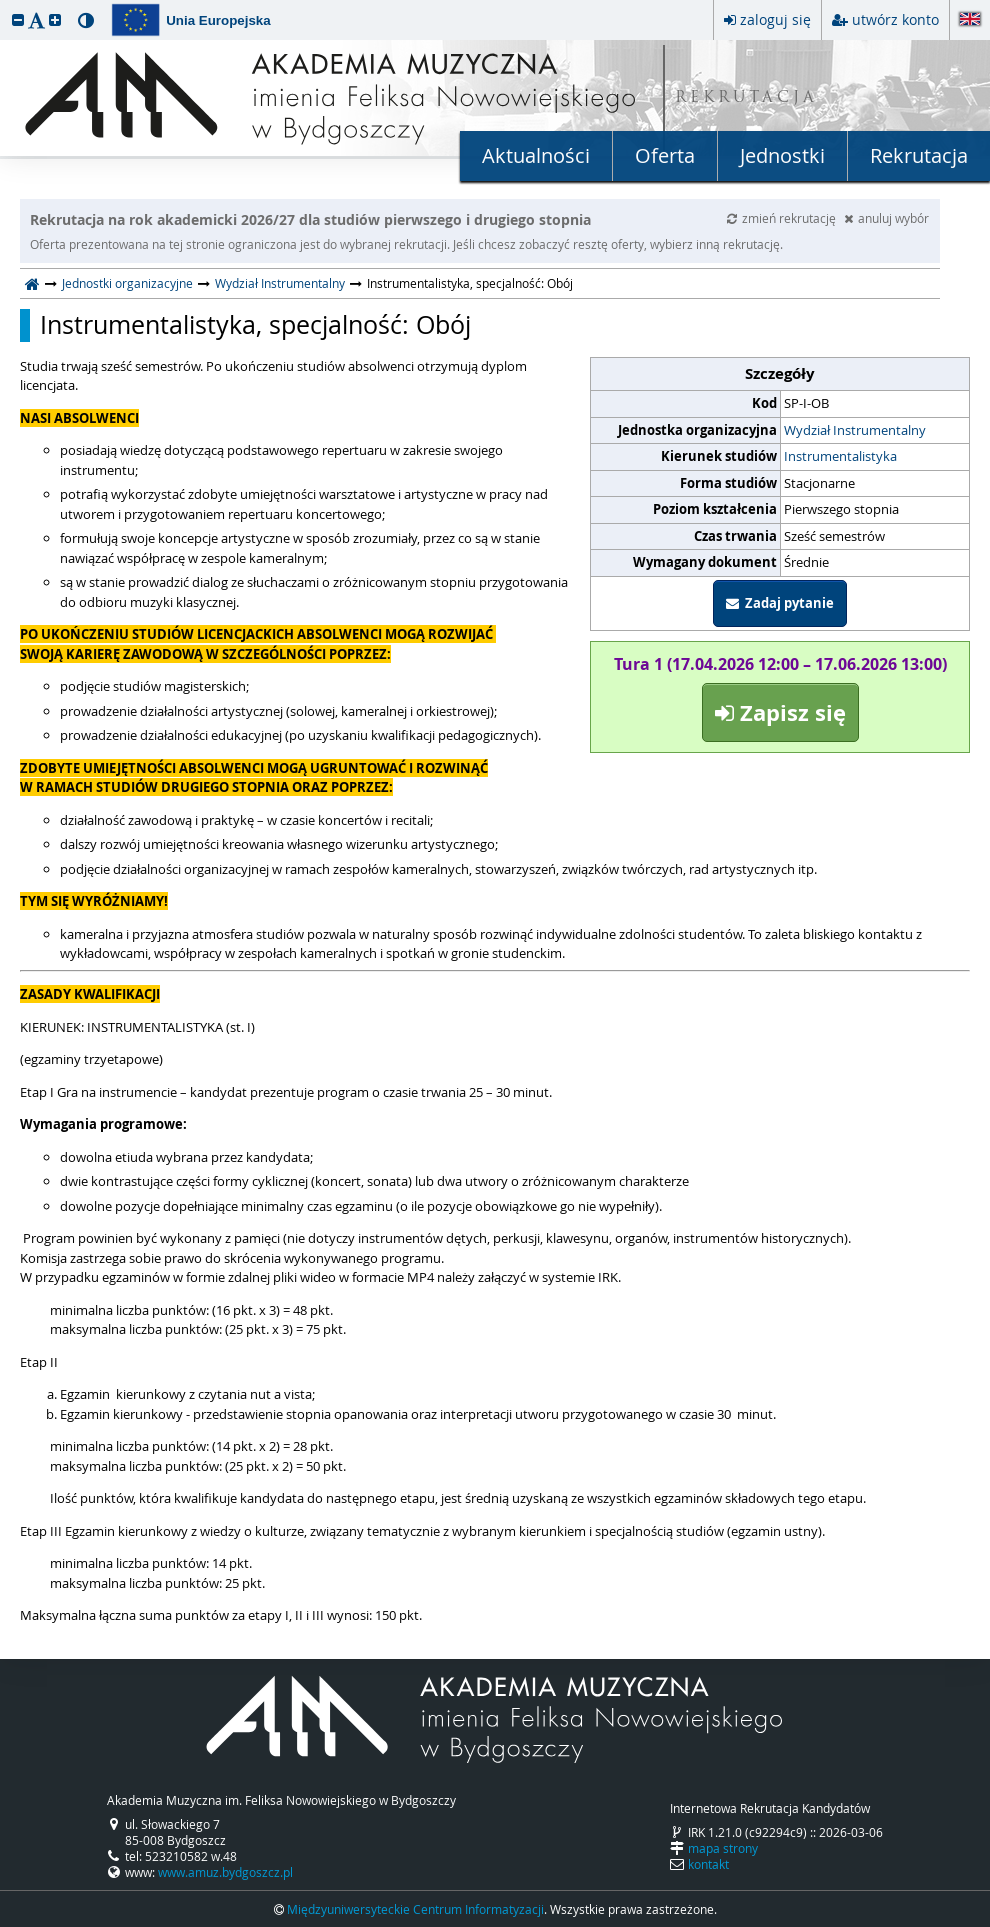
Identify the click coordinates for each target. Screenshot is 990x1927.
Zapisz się (780, 712)
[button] (18, 19)
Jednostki (782, 155)
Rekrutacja (919, 155)
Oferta (665, 155)
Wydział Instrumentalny (280, 283)
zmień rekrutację (783, 218)
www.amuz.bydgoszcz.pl (225, 1872)
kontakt (708, 1864)
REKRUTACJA (746, 98)
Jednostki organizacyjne (127, 283)
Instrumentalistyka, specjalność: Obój (255, 325)
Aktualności (536, 155)
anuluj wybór (886, 218)
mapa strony (723, 1848)
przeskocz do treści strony (5, 5)
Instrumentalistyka (840, 456)
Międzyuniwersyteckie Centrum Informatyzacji (415, 1909)
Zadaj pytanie (780, 603)
